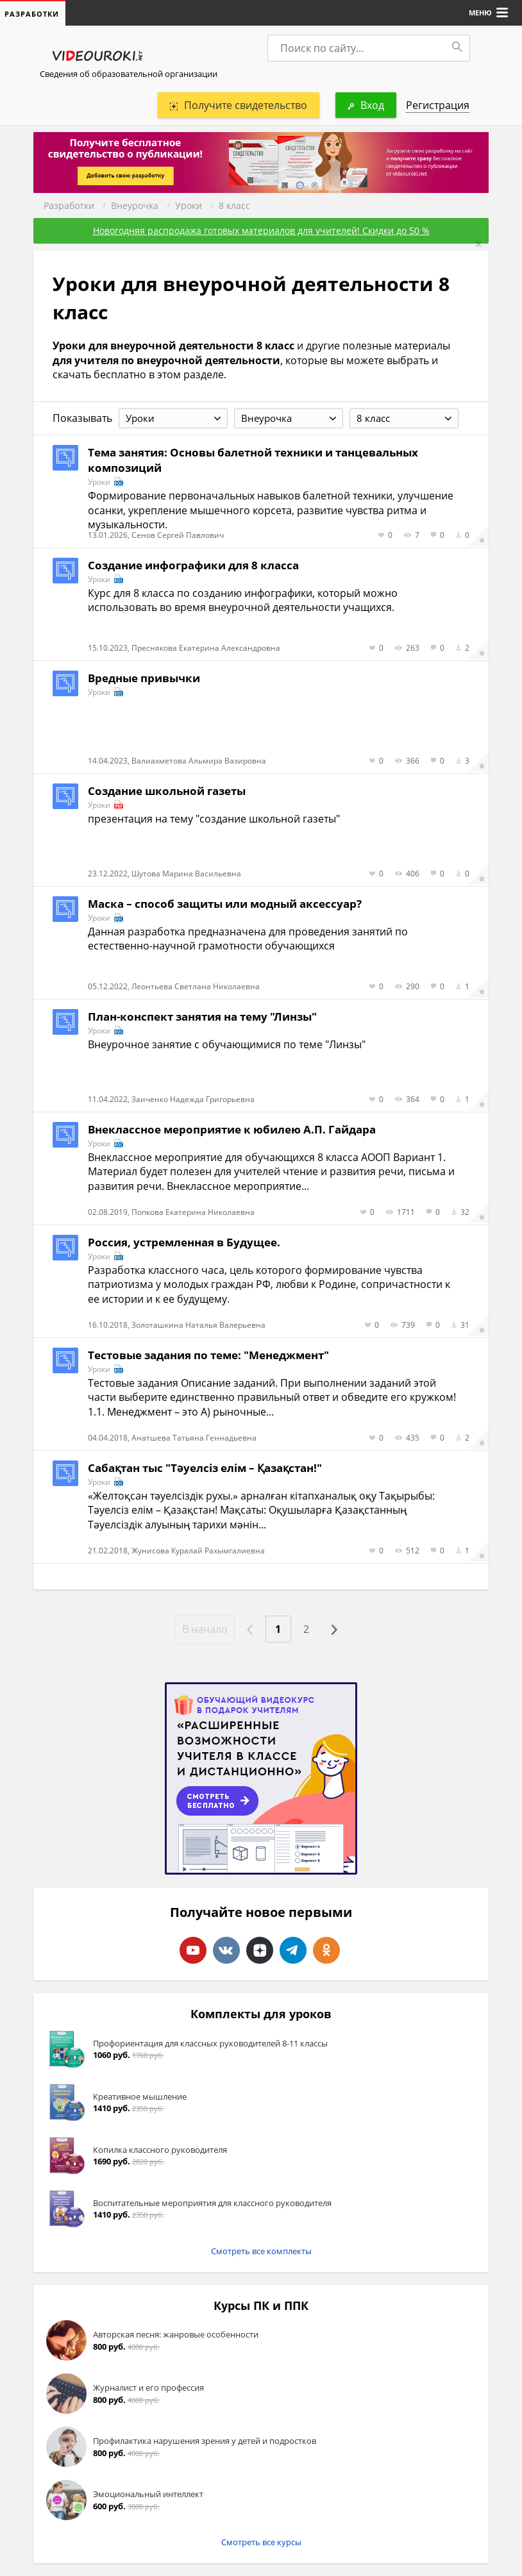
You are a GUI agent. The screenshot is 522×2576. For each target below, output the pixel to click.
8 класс (234, 205)
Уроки (188, 205)
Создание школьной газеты (167, 790)
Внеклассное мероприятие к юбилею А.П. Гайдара (232, 1129)
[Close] (478, 244)
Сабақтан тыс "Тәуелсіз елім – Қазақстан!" (205, 1467)
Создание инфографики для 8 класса (193, 565)
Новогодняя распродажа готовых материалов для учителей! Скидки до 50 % (261, 230)
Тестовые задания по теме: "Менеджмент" (208, 1355)
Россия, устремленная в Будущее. (184, 1242)
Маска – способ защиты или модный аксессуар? (225, 903)
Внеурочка (134, 205)
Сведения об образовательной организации (128, 73)
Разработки (69, 205)
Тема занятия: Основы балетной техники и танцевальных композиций (253, 460)
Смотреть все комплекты (261, 2251)
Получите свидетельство (238, 105)
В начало (205, 1629)
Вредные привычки (144, 678)
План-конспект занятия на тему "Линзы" (202, 1016)
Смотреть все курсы (261, 2542)
